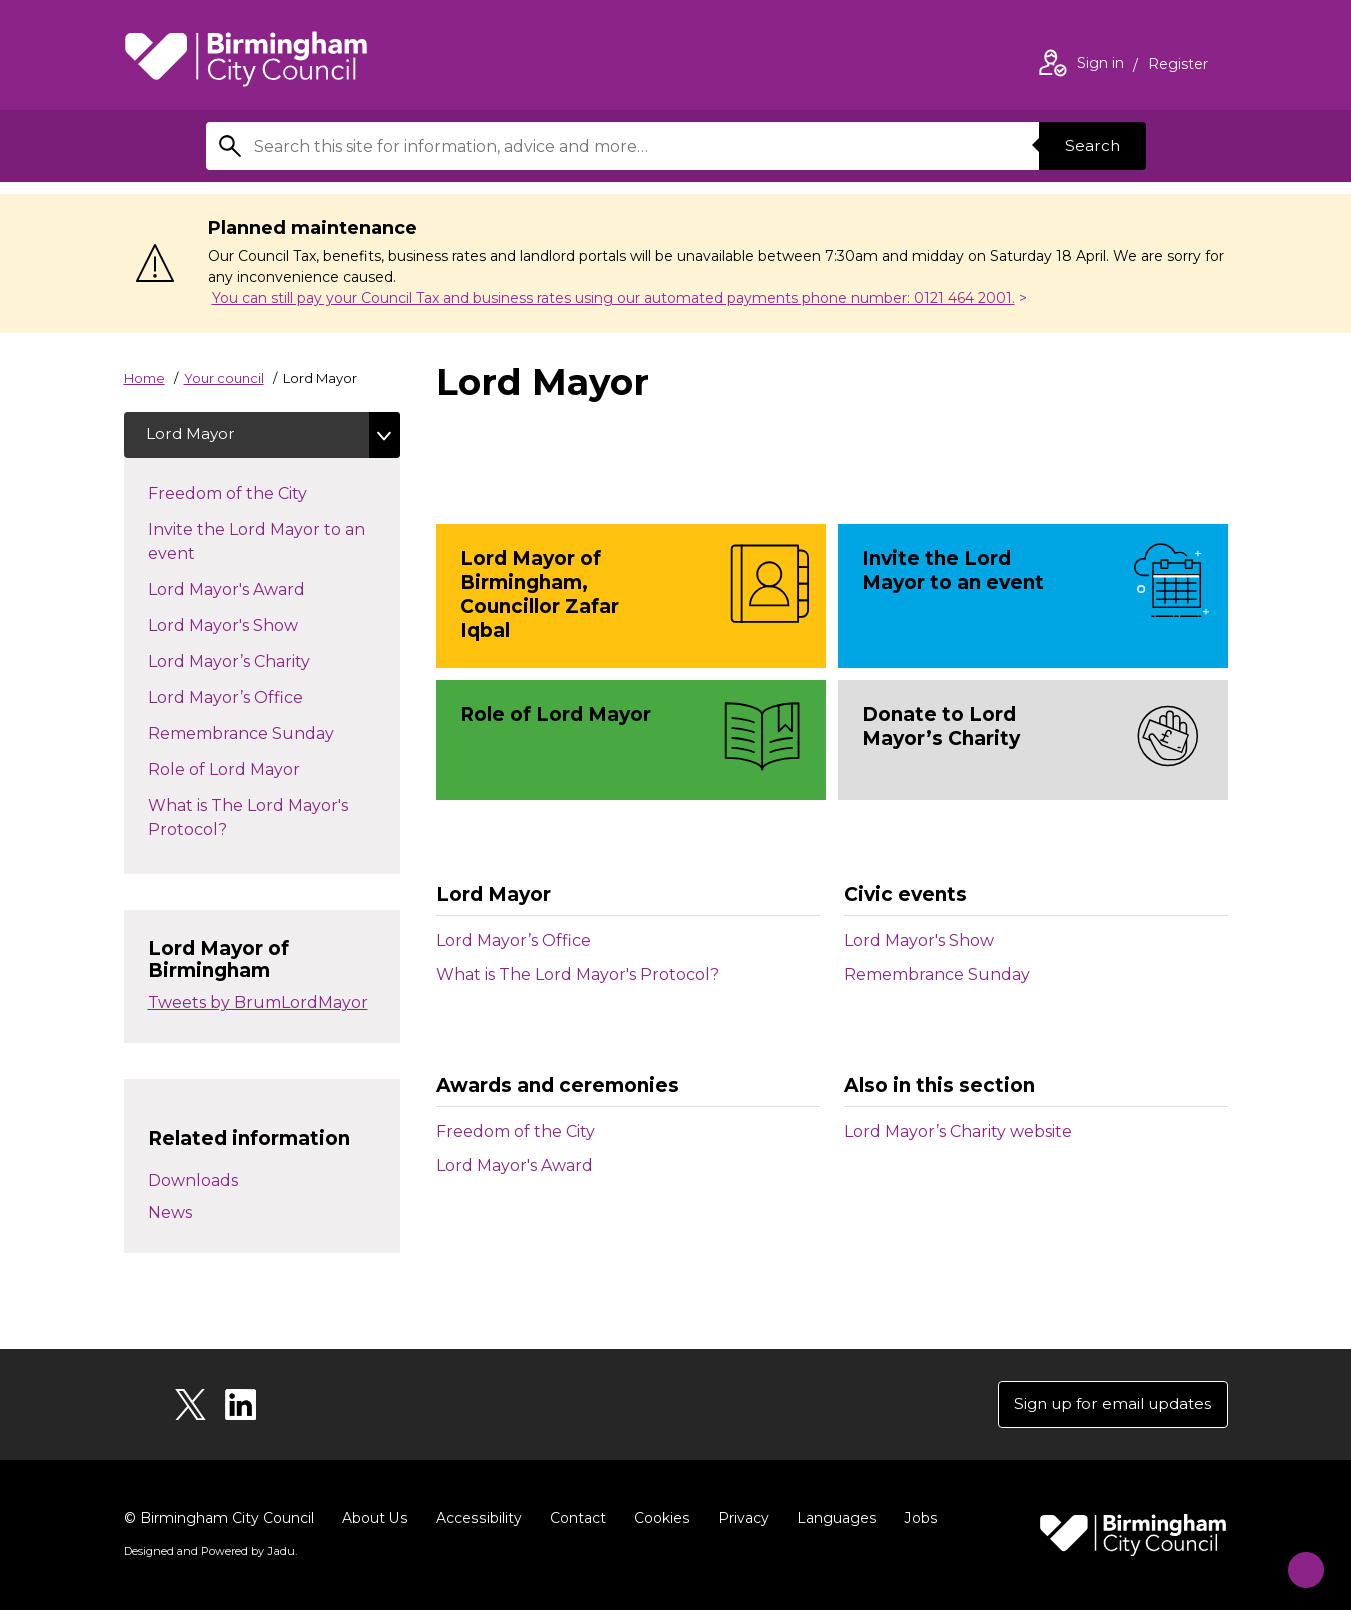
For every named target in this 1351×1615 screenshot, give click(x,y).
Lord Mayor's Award (514, 1165)
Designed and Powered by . (209, 1556)
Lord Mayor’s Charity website (958, 1131)
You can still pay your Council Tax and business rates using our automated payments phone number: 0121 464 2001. (613, 298)
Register (1178, 66)
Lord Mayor (193, 435)
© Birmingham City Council (219, 1523)
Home (144, 378)
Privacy (739, 1523)
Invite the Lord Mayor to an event (256, 543)
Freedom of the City (515, 1131)
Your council (224, 378)
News (170, 1214)
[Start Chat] (1296, 1560)
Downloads (193, 1182)
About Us (374, 1523)
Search (1090, 145)
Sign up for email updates (1107, 1407)
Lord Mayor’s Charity (249, 662)
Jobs (916, 1523)
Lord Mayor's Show (919, 940)
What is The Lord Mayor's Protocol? (577, 974)
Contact (575, 1523)
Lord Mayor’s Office (513, 940)
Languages (832, 1523)
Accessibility (477, 1523)
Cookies (658, 1523)
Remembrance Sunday (937, 974)
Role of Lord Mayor (244, 770)
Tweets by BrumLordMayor (258, 1005)
